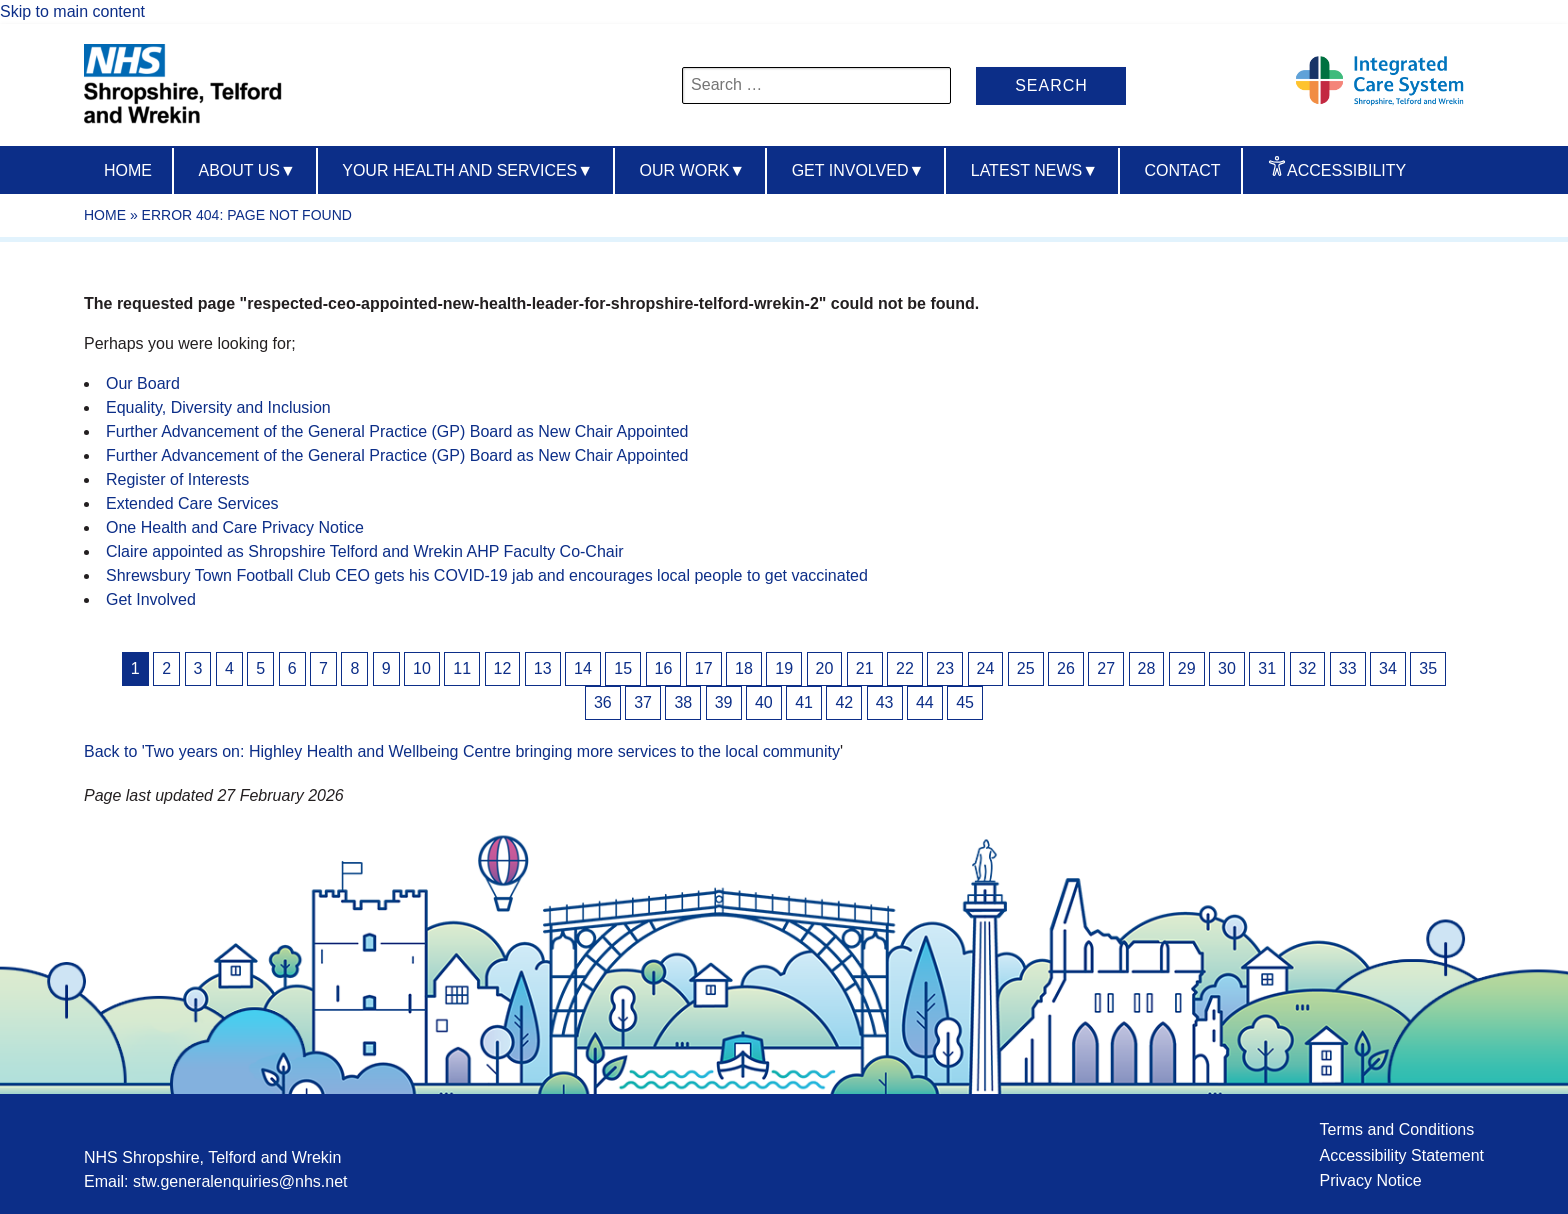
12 (503, 668)
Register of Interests (177, 479)
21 (865, 668)
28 (1147, 668)
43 (885, 702)
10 (422, 668)
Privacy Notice (1370, 1180)
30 (1227, 668)
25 (1026, 668)
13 (543, 668)
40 (764, 702)
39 (724, 702)
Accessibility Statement (1401, 1155)
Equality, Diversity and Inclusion (218, 407)
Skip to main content (72, 11)
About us (246, 170)
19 (784, 668)
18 (744, 668)
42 (844, 702)
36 (603, 702)
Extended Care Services (192, 503)
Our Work (693, 170)
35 (1428, 668)
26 (1066, 668)
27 (1106, 668)
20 (825, 668)
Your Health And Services (467, 170)
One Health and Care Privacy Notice (235, 527)
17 (704, 668)
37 (643, 702)
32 (1308, 668)
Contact (1182, 170)
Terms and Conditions (1396, 1129)
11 (462, 668)
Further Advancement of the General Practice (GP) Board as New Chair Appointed (397, 431)
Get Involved (858, 170)
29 (1187, 668)
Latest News (1034, 170)
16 (664, 668)
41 (804, 702)
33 (1348, 668)
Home (128, 170)
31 (1267, 668)
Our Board (143, 383)
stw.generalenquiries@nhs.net (240, 1181)
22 (905, 668)
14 (583, 668)
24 (986, 668)
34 (1388, 668)
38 (683, 702)
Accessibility (1346, 170)
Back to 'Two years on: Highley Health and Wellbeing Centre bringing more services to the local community (462, 751)
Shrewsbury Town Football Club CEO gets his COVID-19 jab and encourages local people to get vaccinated (487, 575)
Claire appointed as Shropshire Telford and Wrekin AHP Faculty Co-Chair (365, 551)
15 (623, 668)
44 (925, 702)
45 (965, 702)
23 (945, 668)
